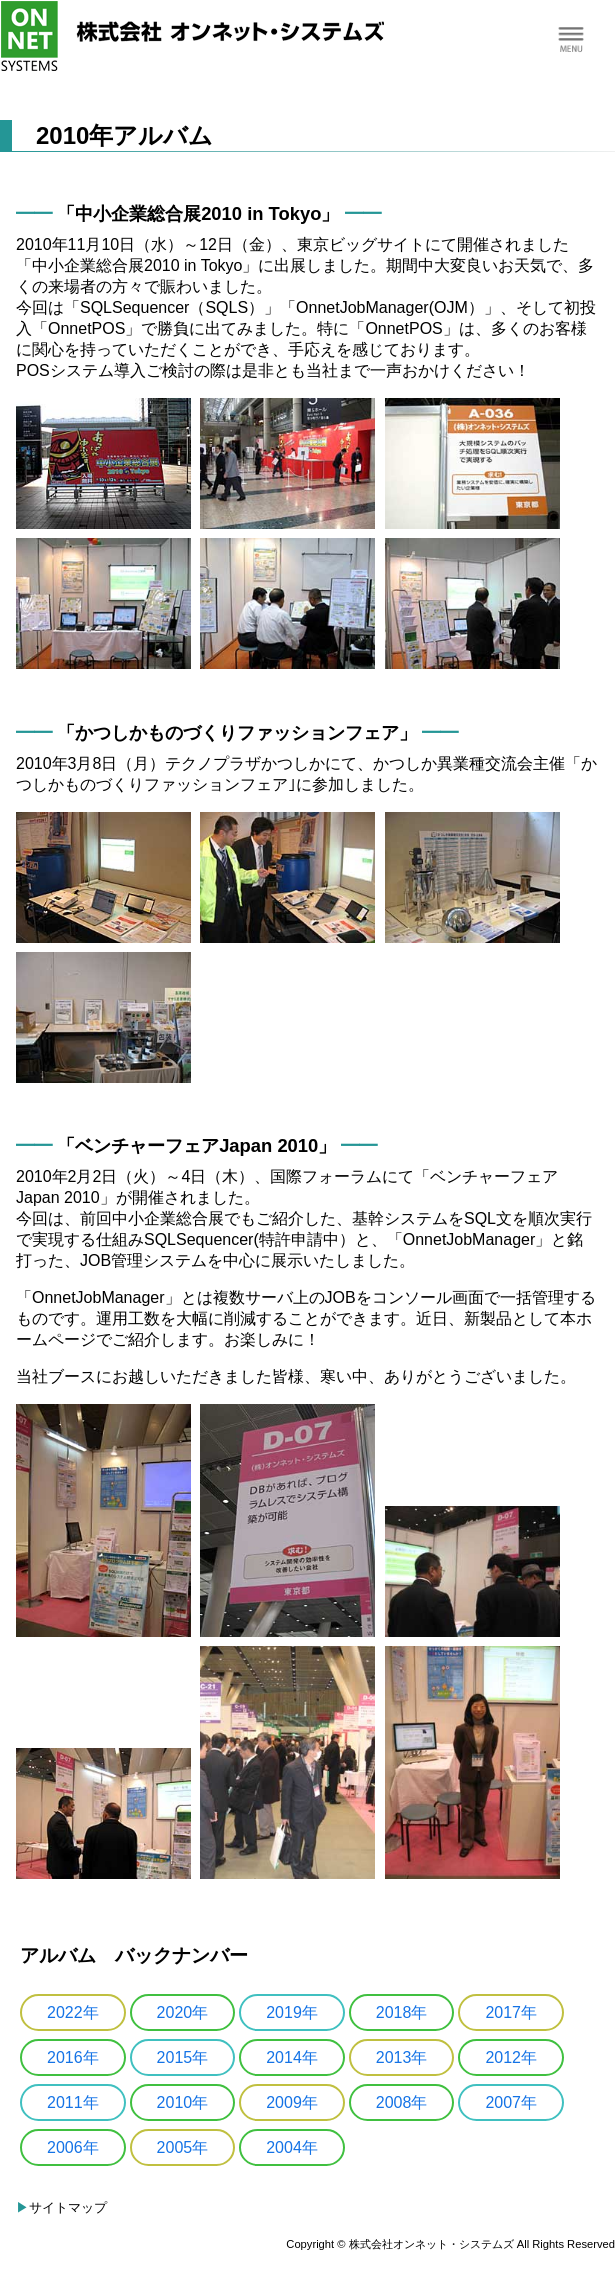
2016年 (73, 2057)
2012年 (511, 2057)
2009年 (292, 2102)
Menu (570, 40)
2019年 (292, 2012)
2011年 (73, 2102)
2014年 (292, 2057)
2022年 (73, 2012)
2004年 (292, 2147)
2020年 (183, 2012)
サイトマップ (68, 2207)
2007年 (511, 2102)
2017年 (511, 2012)
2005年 (183, 2147)
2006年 (73, 2147)
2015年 (183, 2057)
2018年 (402, 2012)
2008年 (402, 2102)
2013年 (402, 2057)
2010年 (183, 2102)
